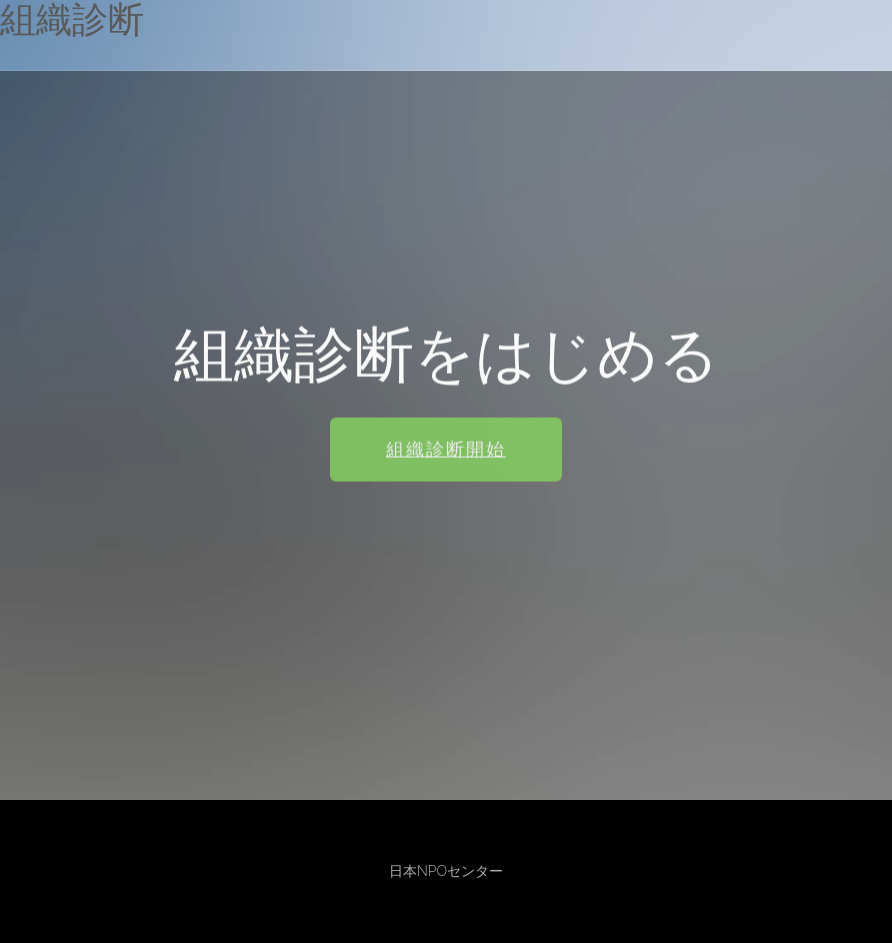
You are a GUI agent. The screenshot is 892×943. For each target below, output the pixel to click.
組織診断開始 (446, 451)
